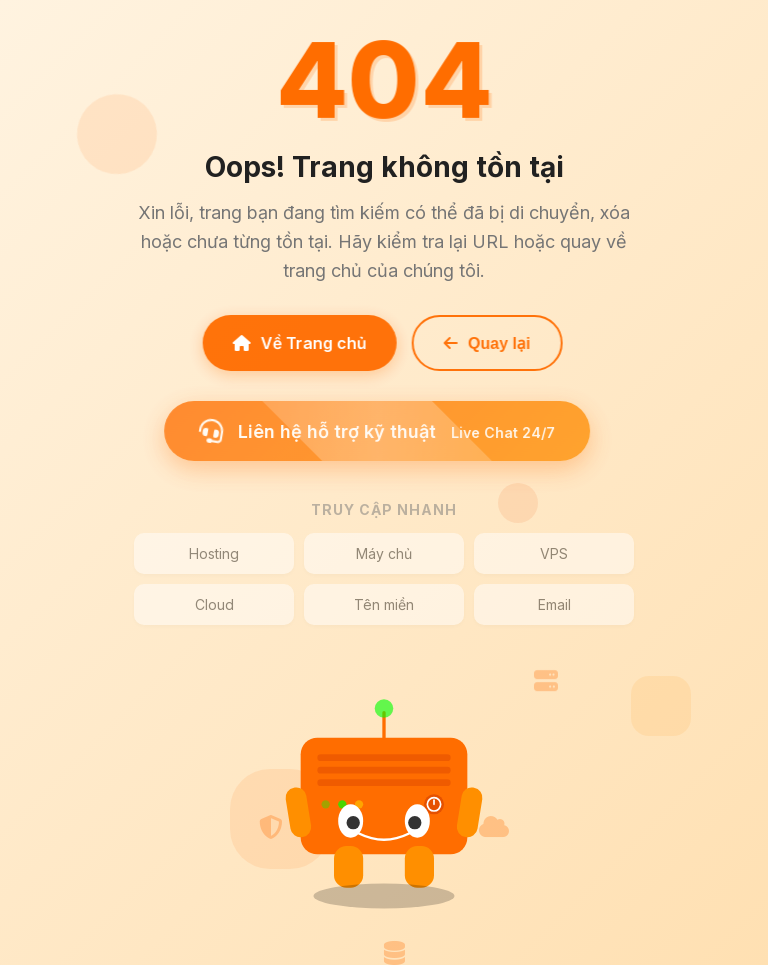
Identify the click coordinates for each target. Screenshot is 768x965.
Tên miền (384, 604)
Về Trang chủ (297, 343)
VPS (554, 553)
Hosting (214, 553)
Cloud (214, 604)
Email (554, 604)
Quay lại (484, 343)
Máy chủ (384, 553)
